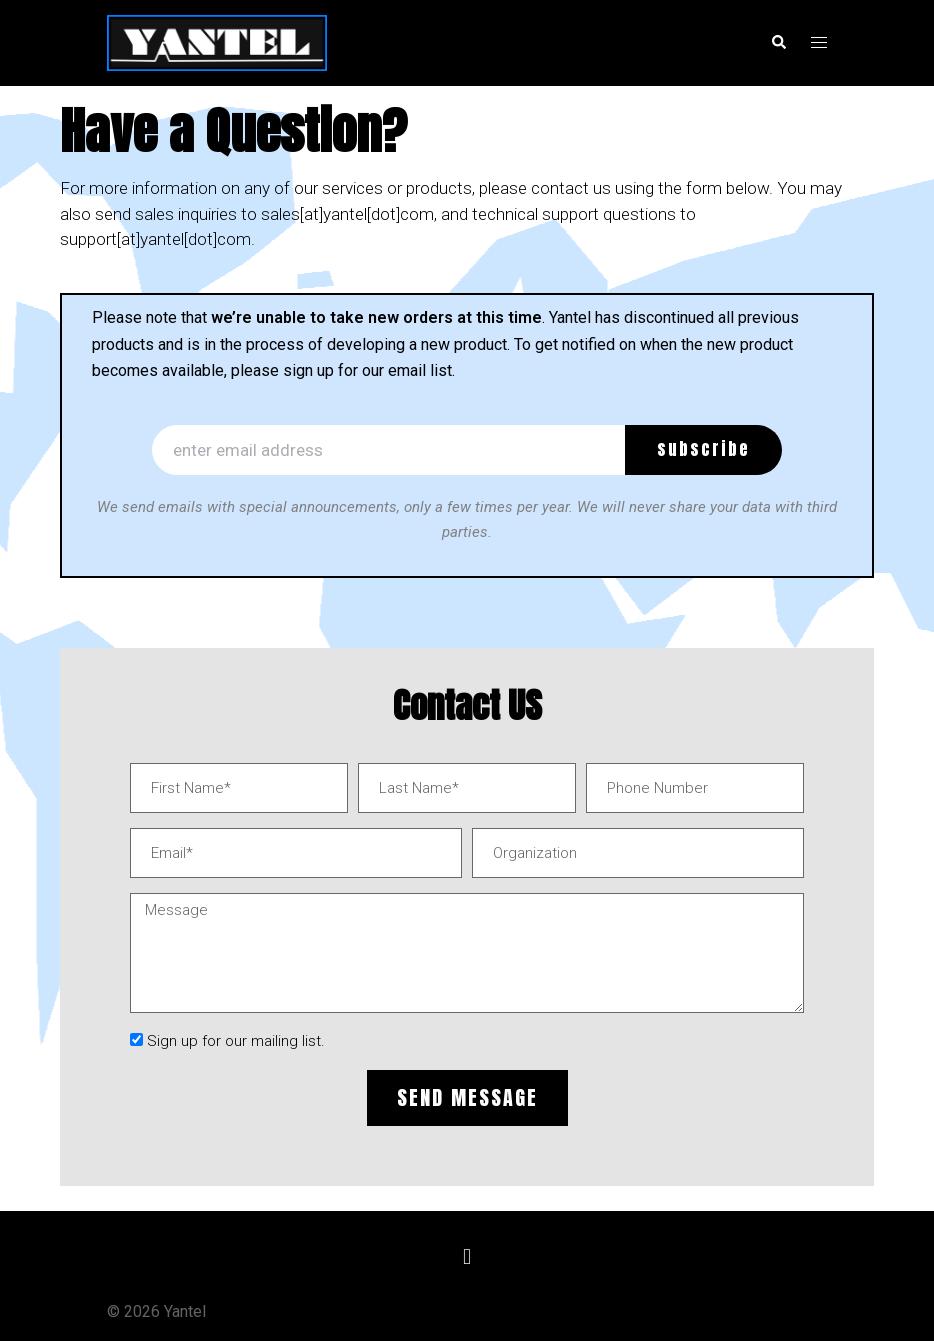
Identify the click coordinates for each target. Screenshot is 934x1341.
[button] (466, 1257)
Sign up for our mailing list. (236, 1041)
